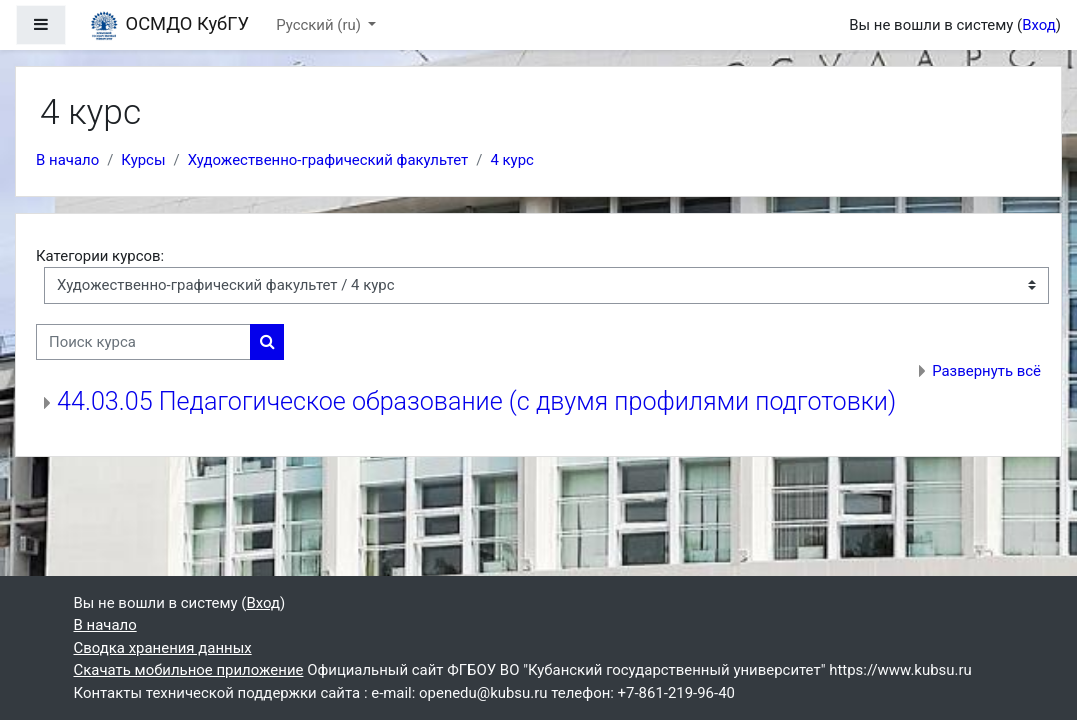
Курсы (143, 160)
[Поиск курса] (143, 342)
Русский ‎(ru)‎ (320, 25)
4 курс (511, 160)
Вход (1039, 25)
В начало (67, 160)
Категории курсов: (100, 256)
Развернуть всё (986, 371)
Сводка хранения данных (163, 648)
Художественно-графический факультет (328, 160)
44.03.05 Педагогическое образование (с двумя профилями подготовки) (476, 401)
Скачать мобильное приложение (189, 670)
